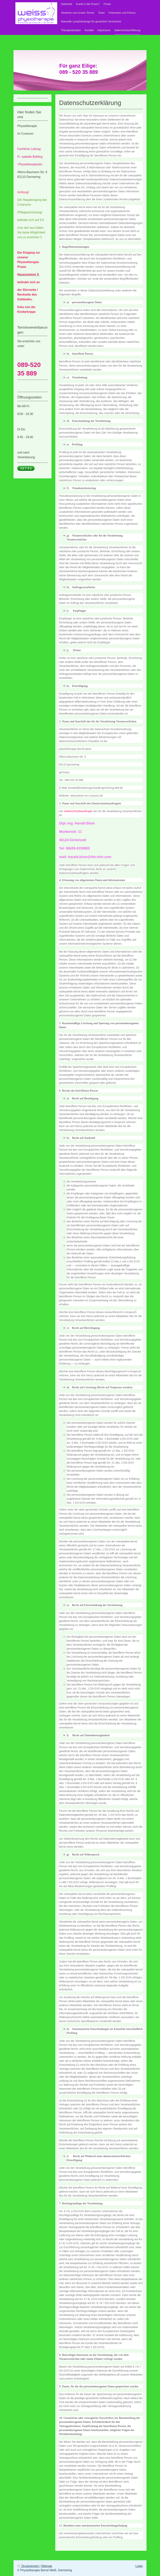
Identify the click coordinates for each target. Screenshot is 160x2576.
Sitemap (46, 2566)
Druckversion (28, 2566)
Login (139, 2566)
